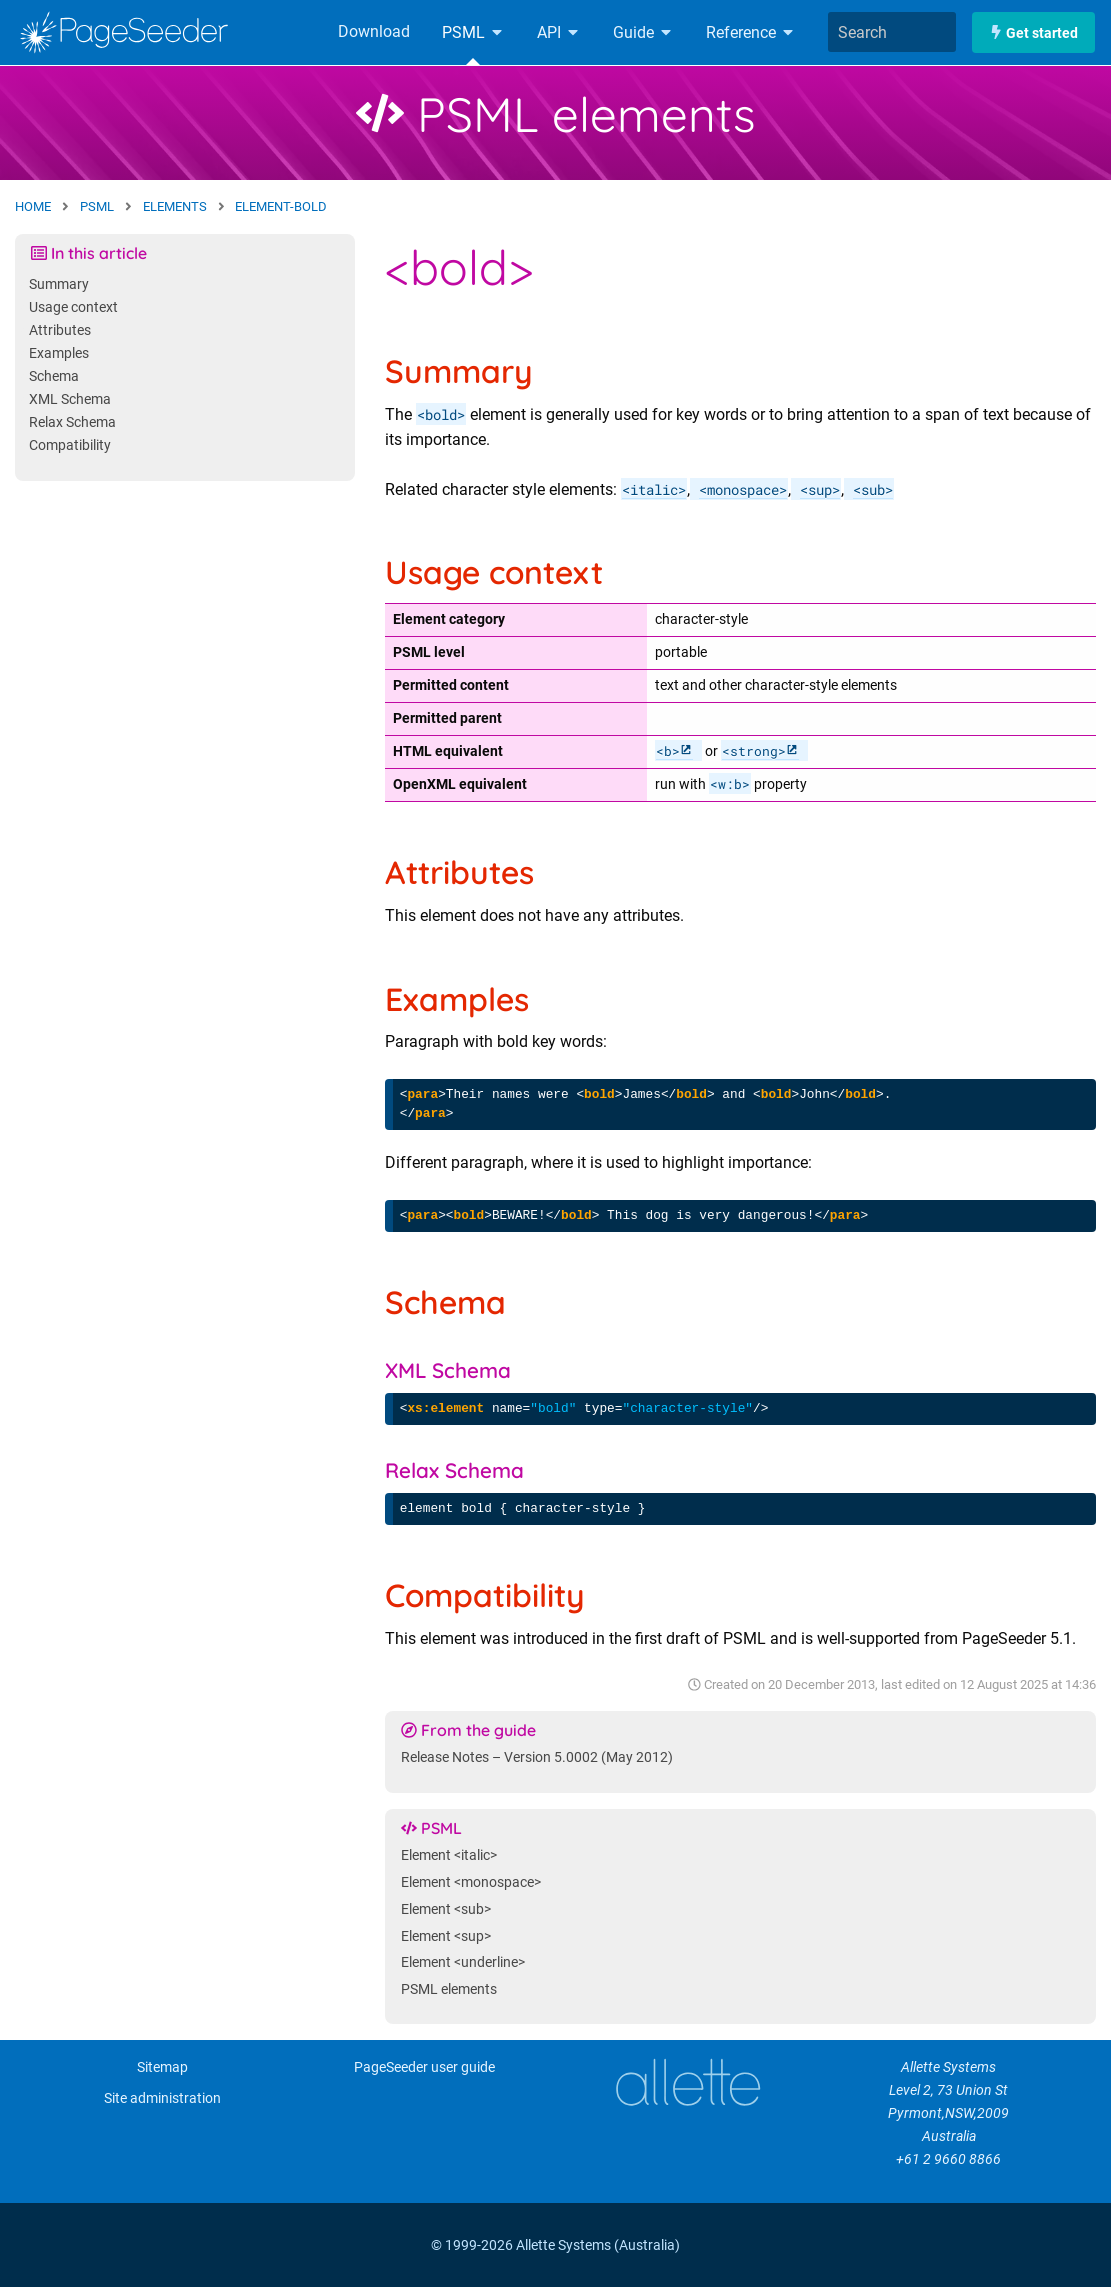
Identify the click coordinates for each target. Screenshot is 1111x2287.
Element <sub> (446, 1909)
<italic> (654, 489)
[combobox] (892, 32)
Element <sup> (446, 1936)
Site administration (162, 2098)
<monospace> (743, 489)
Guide (643, 32)
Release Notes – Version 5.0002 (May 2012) (537, 1757)
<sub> (873, 489)
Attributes (60, 330)
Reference (751, 32)
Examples (59, 353)
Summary (59, 284)
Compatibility (70, 445)
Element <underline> (463, 1962)
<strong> (754, 751)
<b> (668, 751)
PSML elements (556, 114)
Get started (1033, 32)
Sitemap (162, 2067)
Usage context (73, 307)
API (559, 32)
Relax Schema (72, 422)
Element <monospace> (471, 1882)
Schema (54, 376)
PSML (473, 32)
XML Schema (70, 399)
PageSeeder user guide (424, 2067)
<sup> (820, 489)
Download (374, 31)
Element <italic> (449, 1855)
